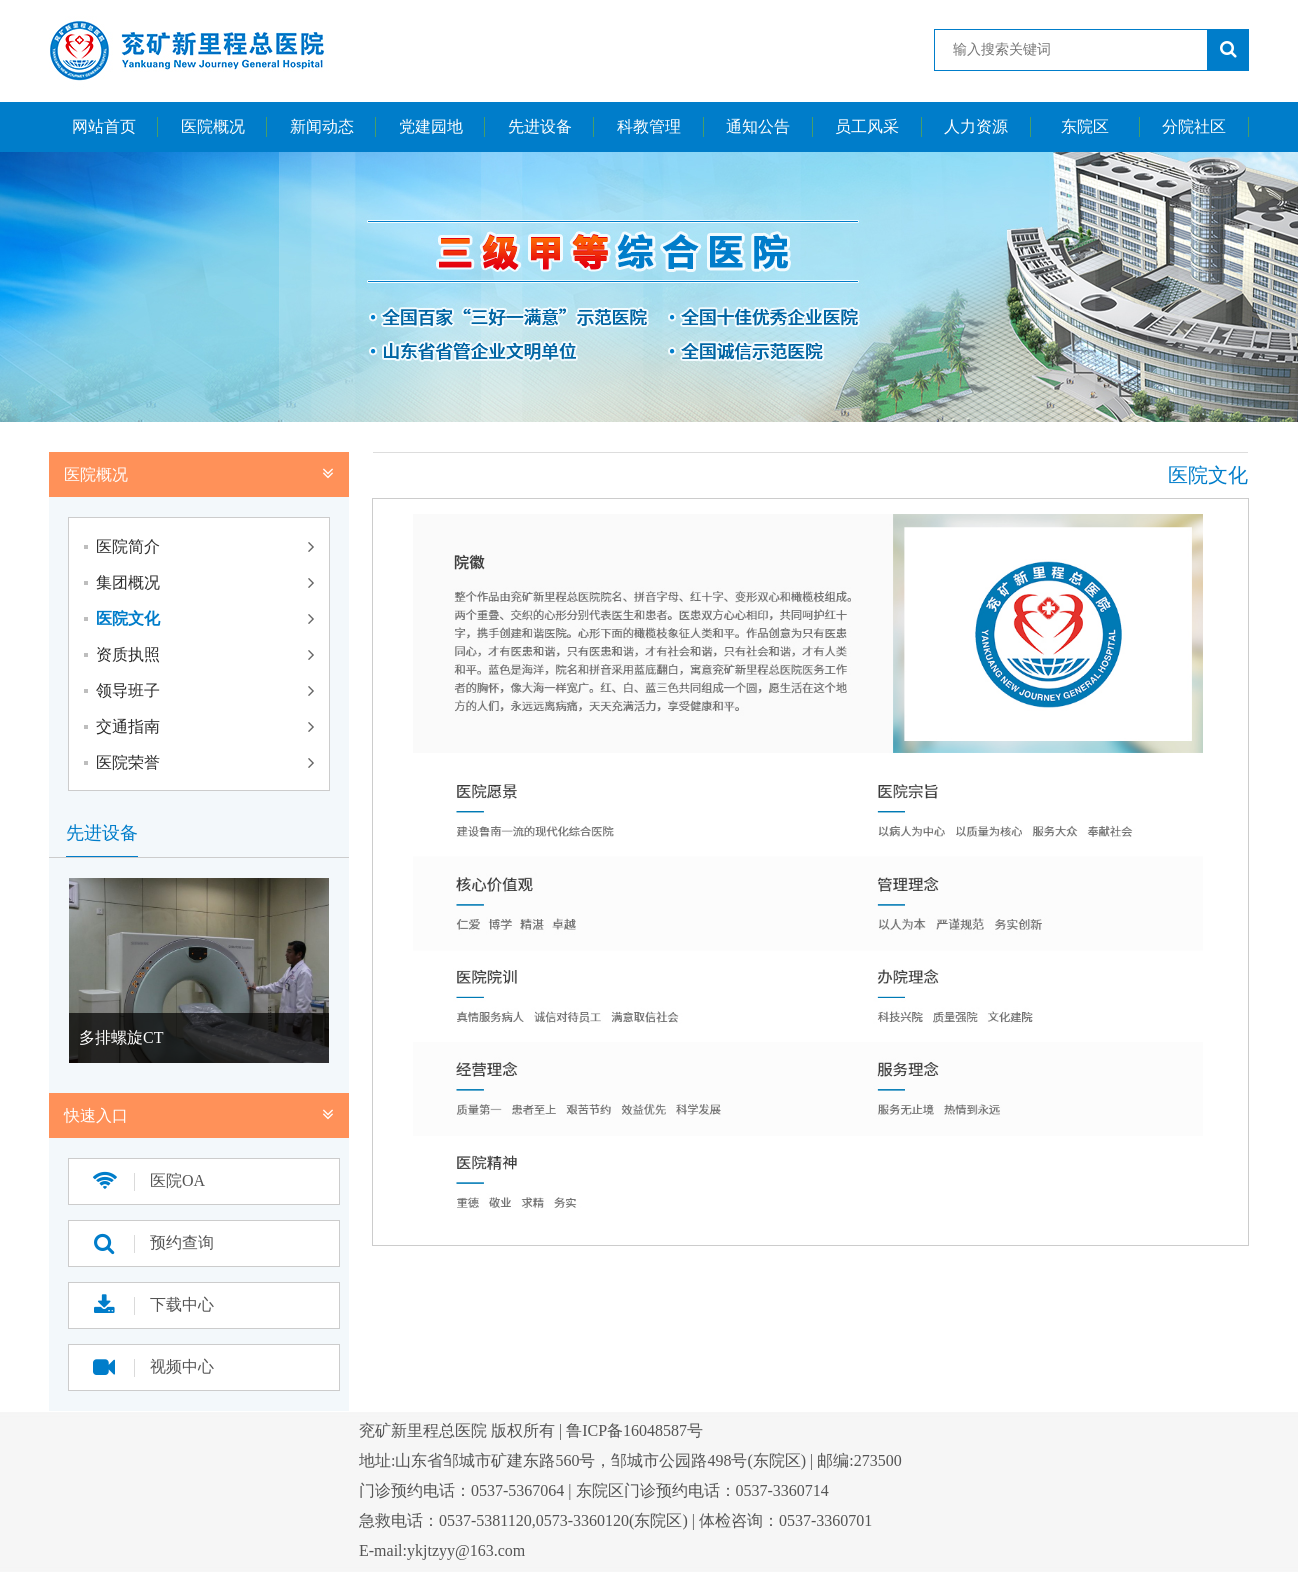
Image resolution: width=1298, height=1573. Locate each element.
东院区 (1085, 126)
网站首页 (104, 126)
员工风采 (867, 126)
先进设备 (540, 126)
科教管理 (649, 126)
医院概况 (213, 126)
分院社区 (1194, 126)
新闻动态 (322, 126)
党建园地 (431, 126)
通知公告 (758, 126)
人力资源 (976, 126)
